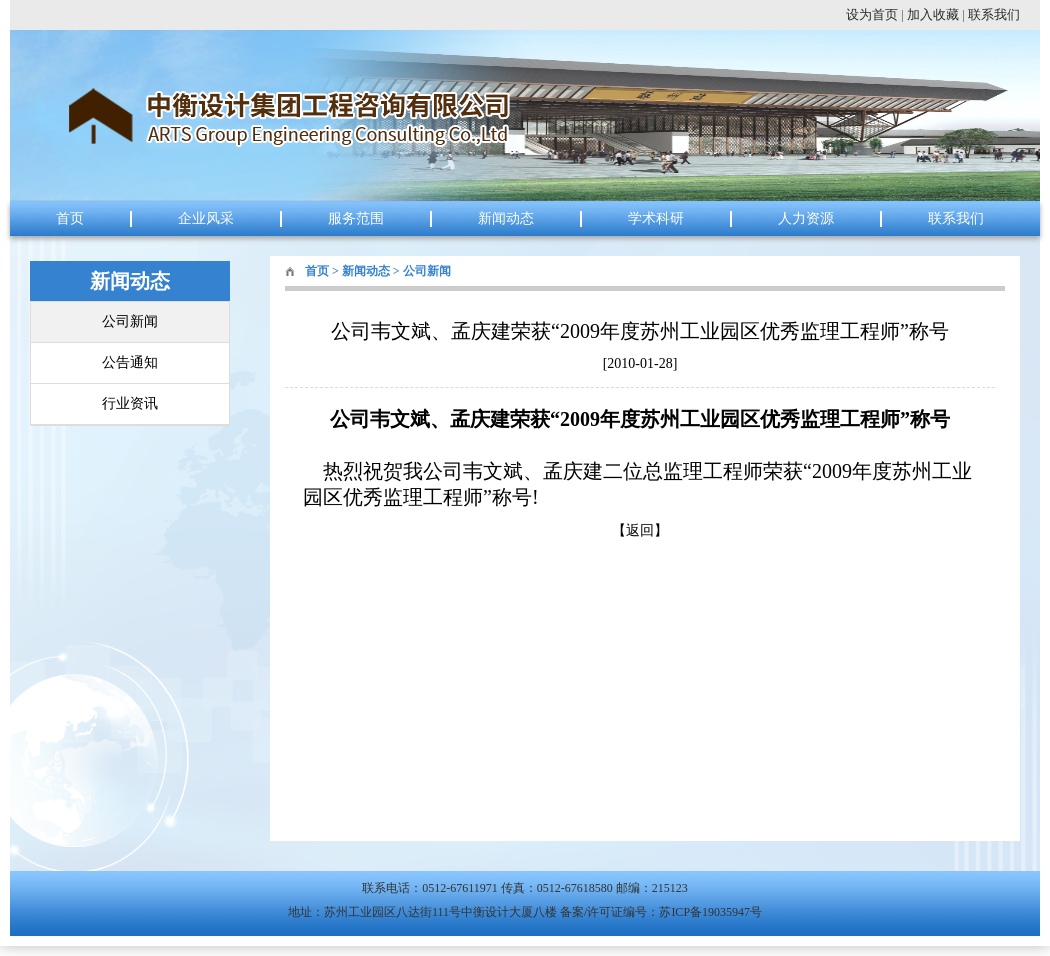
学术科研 (656, 218)
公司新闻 (130, 321)
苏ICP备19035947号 (710, 912)
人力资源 (806, 218)
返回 (640, 530)
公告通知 (130, 362)
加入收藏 (933, 14)
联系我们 (994, 14)
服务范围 (356, 218)
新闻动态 (506, 218)
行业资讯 (130, 403)
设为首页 (872, 14)
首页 (70, 218)
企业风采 (206, 218)
